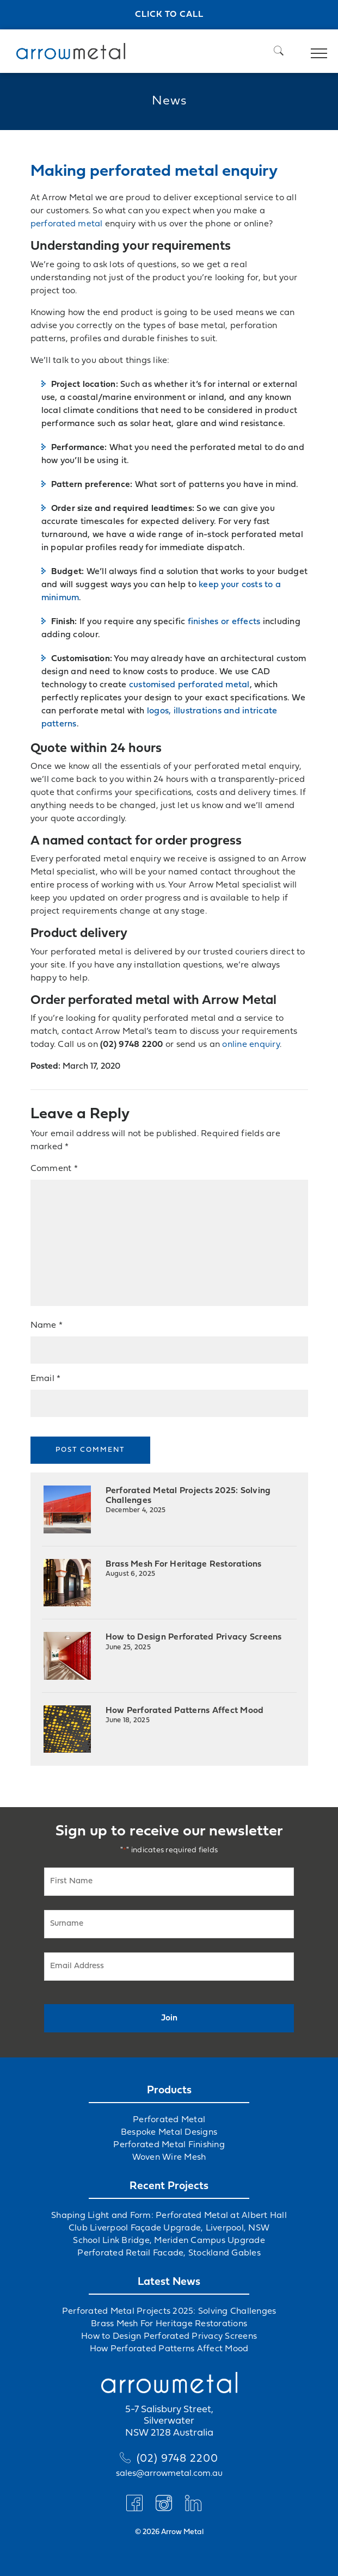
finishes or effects (224, 622)
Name (46, 1325)
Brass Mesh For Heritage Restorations (184, 1569)
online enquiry (251, 1044)
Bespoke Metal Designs (169, 2132)
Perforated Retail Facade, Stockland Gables (169, 2253)
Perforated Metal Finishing (169, 2145)
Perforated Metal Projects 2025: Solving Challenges (188, 1500)
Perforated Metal (169, 2120)
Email (45, 1379)
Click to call (169, 14)
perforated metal (66, 224)
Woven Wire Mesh (169, 2157)
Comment (54, 1168)
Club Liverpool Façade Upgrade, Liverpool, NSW (169, 2228)
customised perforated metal (189, 685)
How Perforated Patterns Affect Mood (185, 1715)
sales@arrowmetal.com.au (169, 2473)
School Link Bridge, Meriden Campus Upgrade (169, 2240)
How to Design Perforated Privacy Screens (194, 1642)
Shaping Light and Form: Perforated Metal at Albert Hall (169, 2215)
